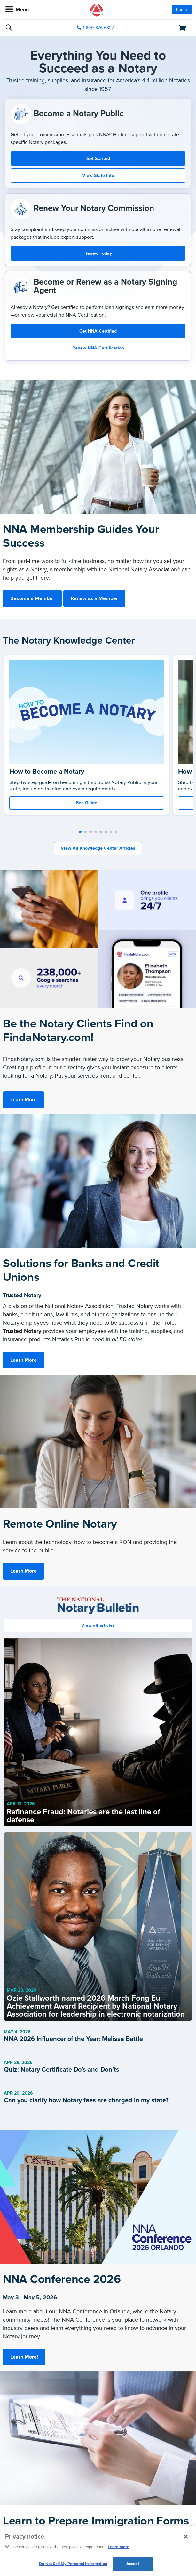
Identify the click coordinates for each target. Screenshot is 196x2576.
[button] (80, 832)
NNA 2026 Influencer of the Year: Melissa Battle (73, 2039)
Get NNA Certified (98, 331)
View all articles (98, 1625)
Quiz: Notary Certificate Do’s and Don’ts (61, 2070)
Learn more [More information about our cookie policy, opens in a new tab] (118, 2546)
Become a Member (32, 598)
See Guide (86, 803)
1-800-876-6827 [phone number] (98, 27)
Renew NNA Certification (98, 348)
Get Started (98, 158)
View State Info (98, 175)
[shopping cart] (162, 27)
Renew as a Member (94, 598)
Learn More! (24, 2357)
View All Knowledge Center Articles (98, 848)
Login (181, 9)
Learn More (23, 1099)
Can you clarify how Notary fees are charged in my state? (86, 2100)
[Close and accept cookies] (186, 2537)
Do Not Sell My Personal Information (73, 2563)
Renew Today (98, 253)
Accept (132, 2563)
